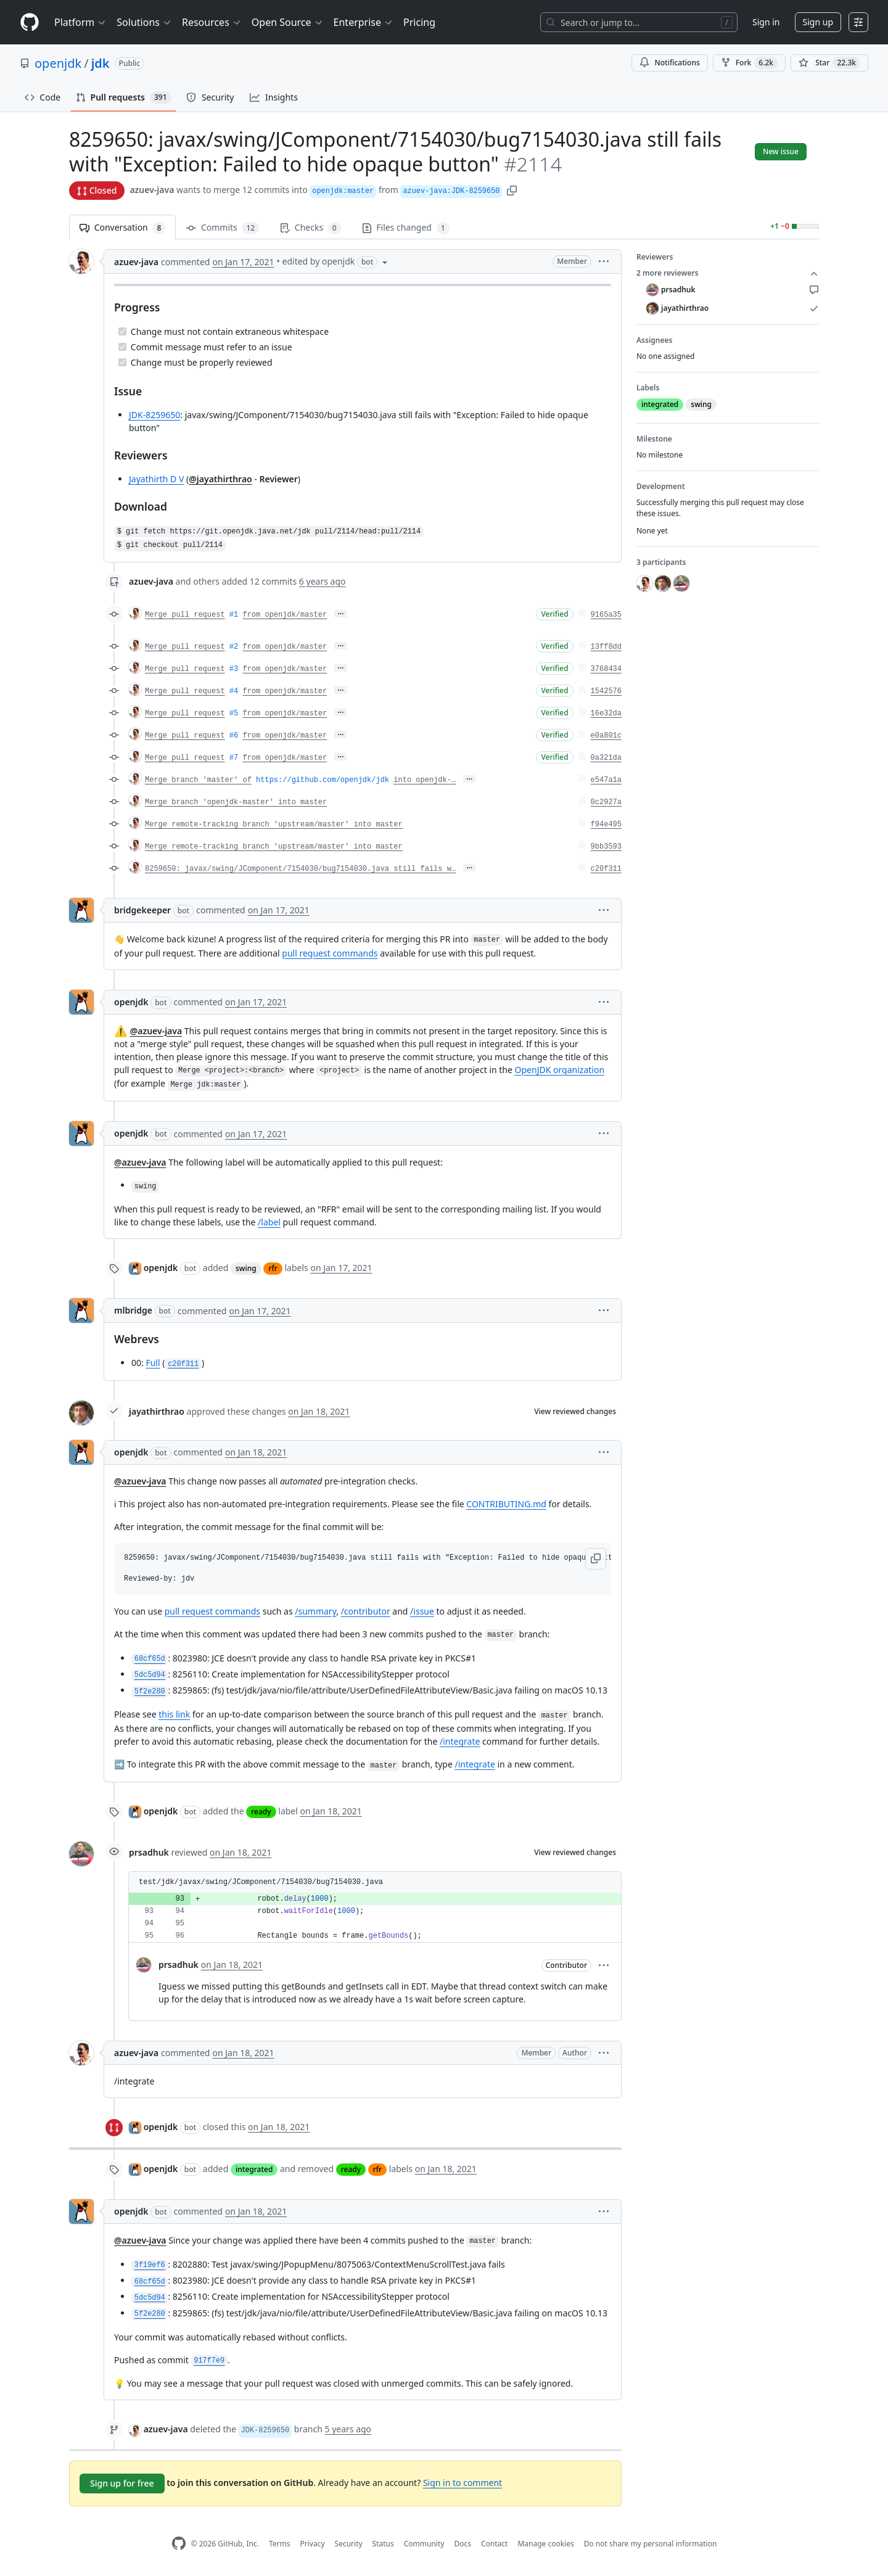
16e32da (606, 713)
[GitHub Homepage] (178, 2543)
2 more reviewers (727, 273)
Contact (494, 2543)
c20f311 (606, 869)
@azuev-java (156, 1031)
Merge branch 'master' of (198, 780)
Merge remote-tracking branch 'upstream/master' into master (274, 824)
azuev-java (152, 189)
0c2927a (606, 802)
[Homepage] (29, 22)
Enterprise (363, 22)
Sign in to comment (462, 2482)
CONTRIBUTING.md (506, 1504)
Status (383, 2543)
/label (269, 1222)
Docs (462, 2543)
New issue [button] (781, 151)
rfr (272, 1268)
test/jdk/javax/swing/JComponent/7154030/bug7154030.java (261, 1882)
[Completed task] (122, 331)
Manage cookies (545, 2543)
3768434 (606, 669)
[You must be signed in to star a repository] (829, 63)
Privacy (312, 2543)
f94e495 (606, 824)
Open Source (288, 22)
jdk (100, 63)
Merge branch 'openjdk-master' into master (236, 802)
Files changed (406, 227)
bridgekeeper (142, 910)
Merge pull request (185, 615)
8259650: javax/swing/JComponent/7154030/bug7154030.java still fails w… (300, 869)
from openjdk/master (284, 615)
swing (246, 1268)
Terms (279, 2543)
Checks (310, 227)
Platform (80, 22)
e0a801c (606, 735)
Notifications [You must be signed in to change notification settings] (669, 62)
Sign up (818, 22)
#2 (233, 647)
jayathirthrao (156, 1411)
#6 (233, 735)
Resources (212, 22)
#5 (233, 713)
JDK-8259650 (154, 415)
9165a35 (606, 615)
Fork (749, 63)
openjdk (58, 63)
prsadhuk (149, 1852)
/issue (422, 1611)
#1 (233, 615)
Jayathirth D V (156, 479)
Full (153, 1362)
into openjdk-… (424, 780)
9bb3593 (606, 846)
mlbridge (133, 1310)
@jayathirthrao (220, 479)
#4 (233, 691)
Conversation (122, 227)
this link (174, 1714)
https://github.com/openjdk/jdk (322, 780)
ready (261, 1811)
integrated (254, 2169)
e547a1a (606, 780)
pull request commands (329, 953)
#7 (233, 758)
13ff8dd (606, 647)
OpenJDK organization (560, 1070)
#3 (233, 669)
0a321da (606, 758)
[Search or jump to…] (639, 22)
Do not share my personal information (650, 2543)
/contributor (365, 1611)
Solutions (144, 22)
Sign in (765, 22)
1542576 (606, 691)
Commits (222, 227)
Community (424, 2543)
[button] (512, 189)
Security (349, 2543)
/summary (315, 1611)
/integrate (460, 1741)
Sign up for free (122, 2483)
